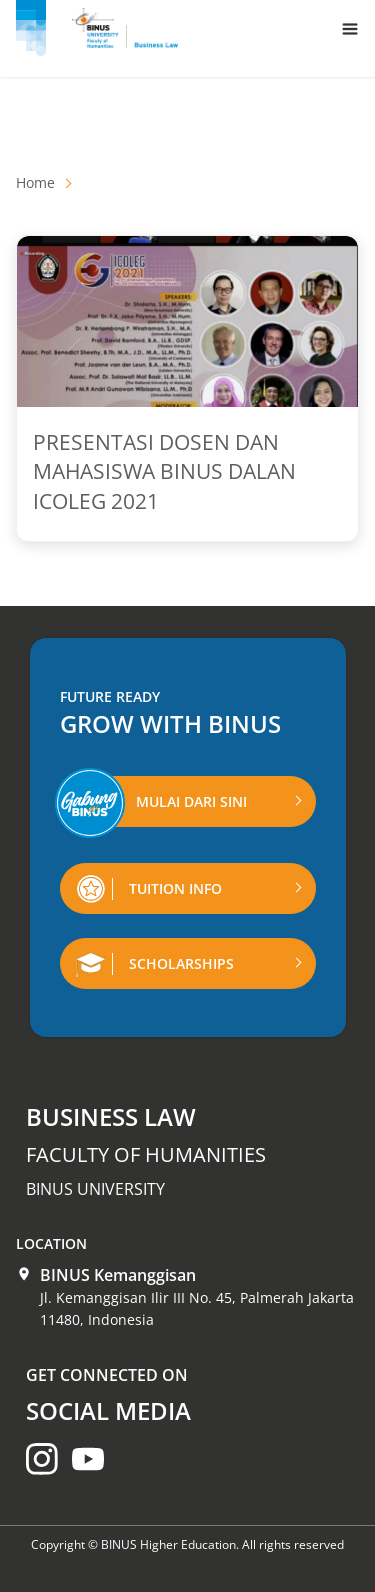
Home (35, 182)
